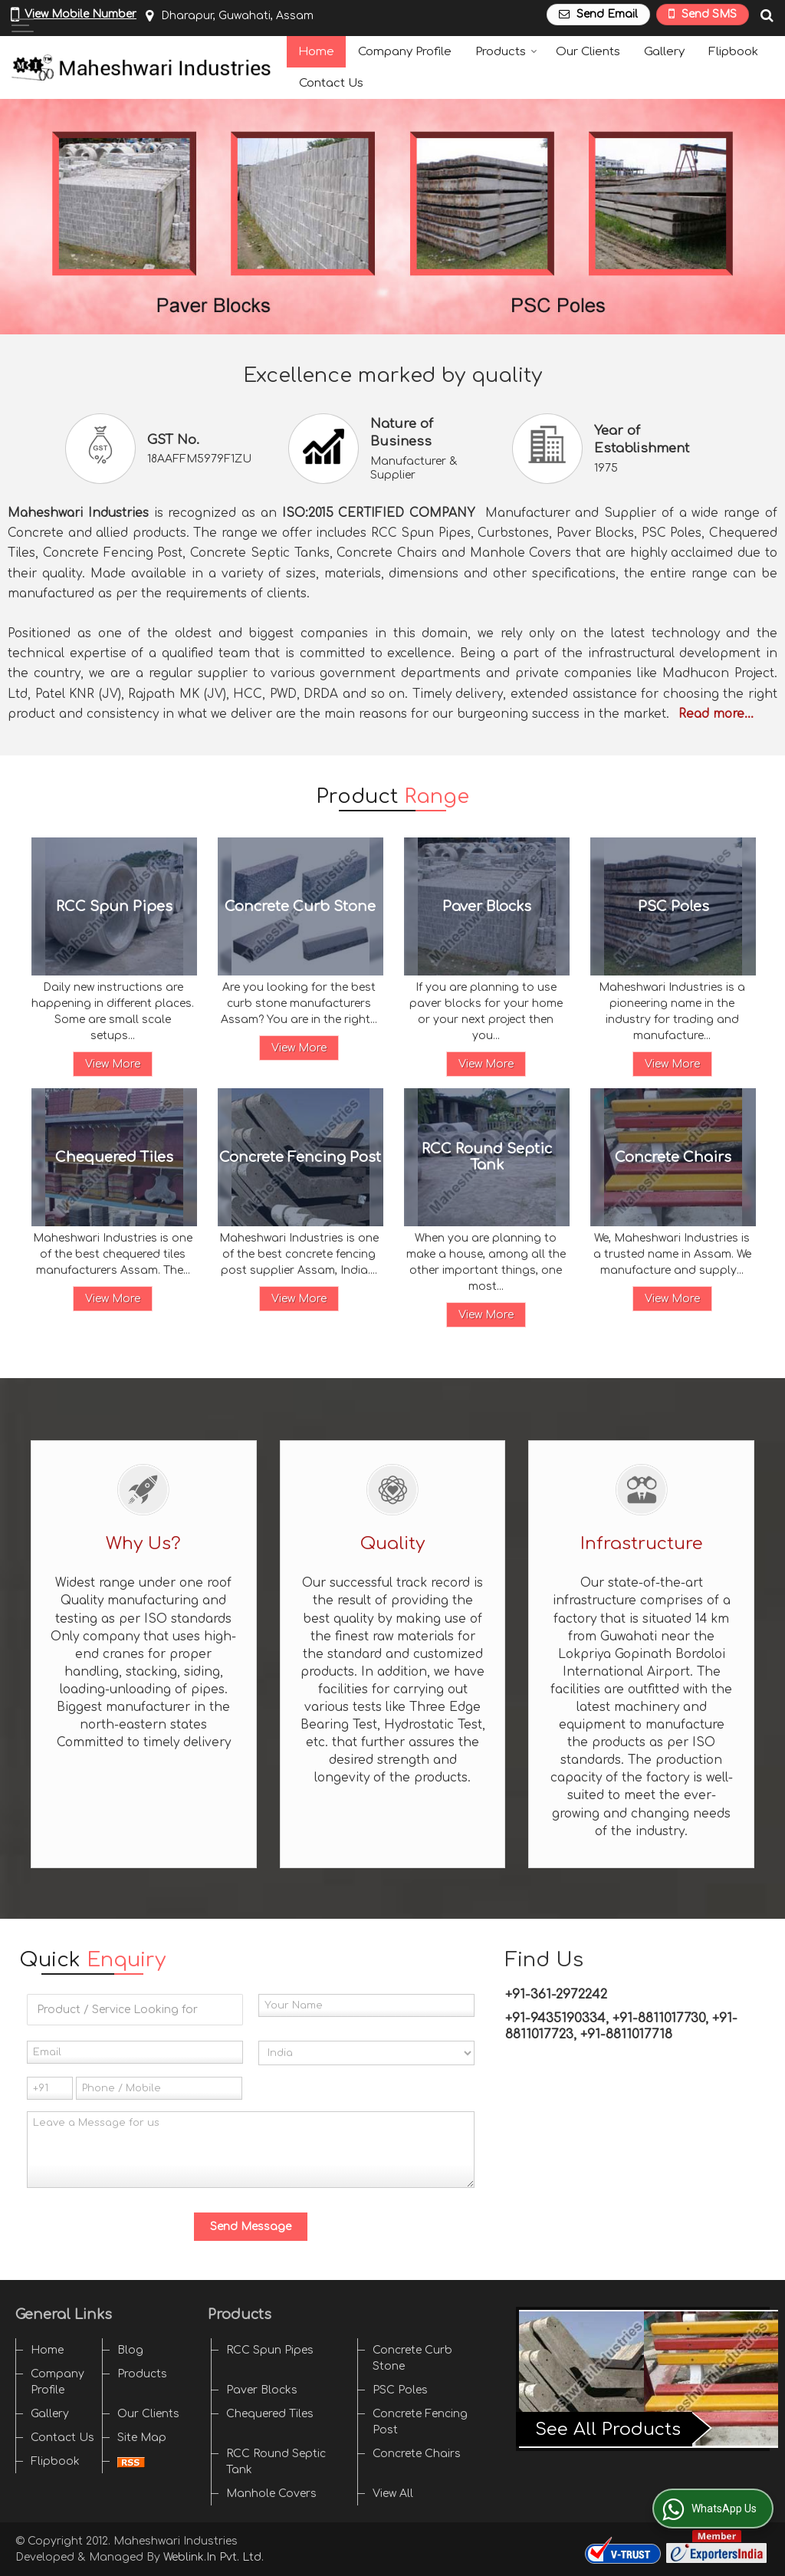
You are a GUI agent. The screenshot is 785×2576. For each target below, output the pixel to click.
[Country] (366, 2053)
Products (506, 51)
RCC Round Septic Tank (487, 1157)
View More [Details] (112, 1064)
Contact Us (331, 83)
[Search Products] (764, 16)
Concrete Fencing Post (300, 1156)
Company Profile (405, 51)
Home (316, 51)
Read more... (716, 714)
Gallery (664, 51)
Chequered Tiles (114, 1156)
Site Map (141, 2437)
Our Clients (588, 51)
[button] (80, 14)
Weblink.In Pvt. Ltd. (213, 2557)
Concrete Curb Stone (300, 905)
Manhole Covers (271, 2493)
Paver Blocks (486, 905)
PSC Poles (673, 905)
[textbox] (135, 2009)
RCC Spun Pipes (114, 905)
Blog (130, 2350)
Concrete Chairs (673, 1156)
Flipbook (733, 51)
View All (393, 2493)
